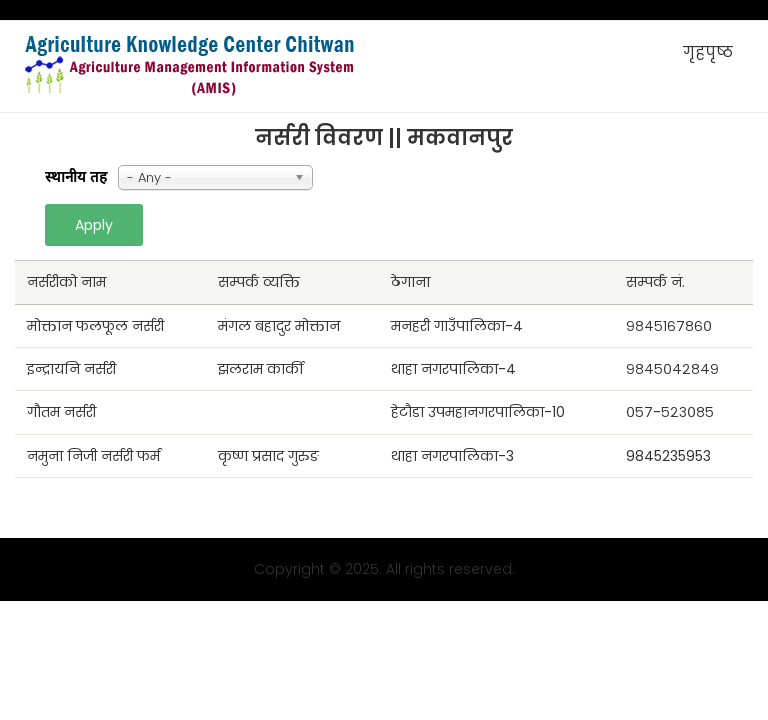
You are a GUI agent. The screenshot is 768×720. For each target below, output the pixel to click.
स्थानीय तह (76, 177)
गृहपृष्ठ (708, 52)
